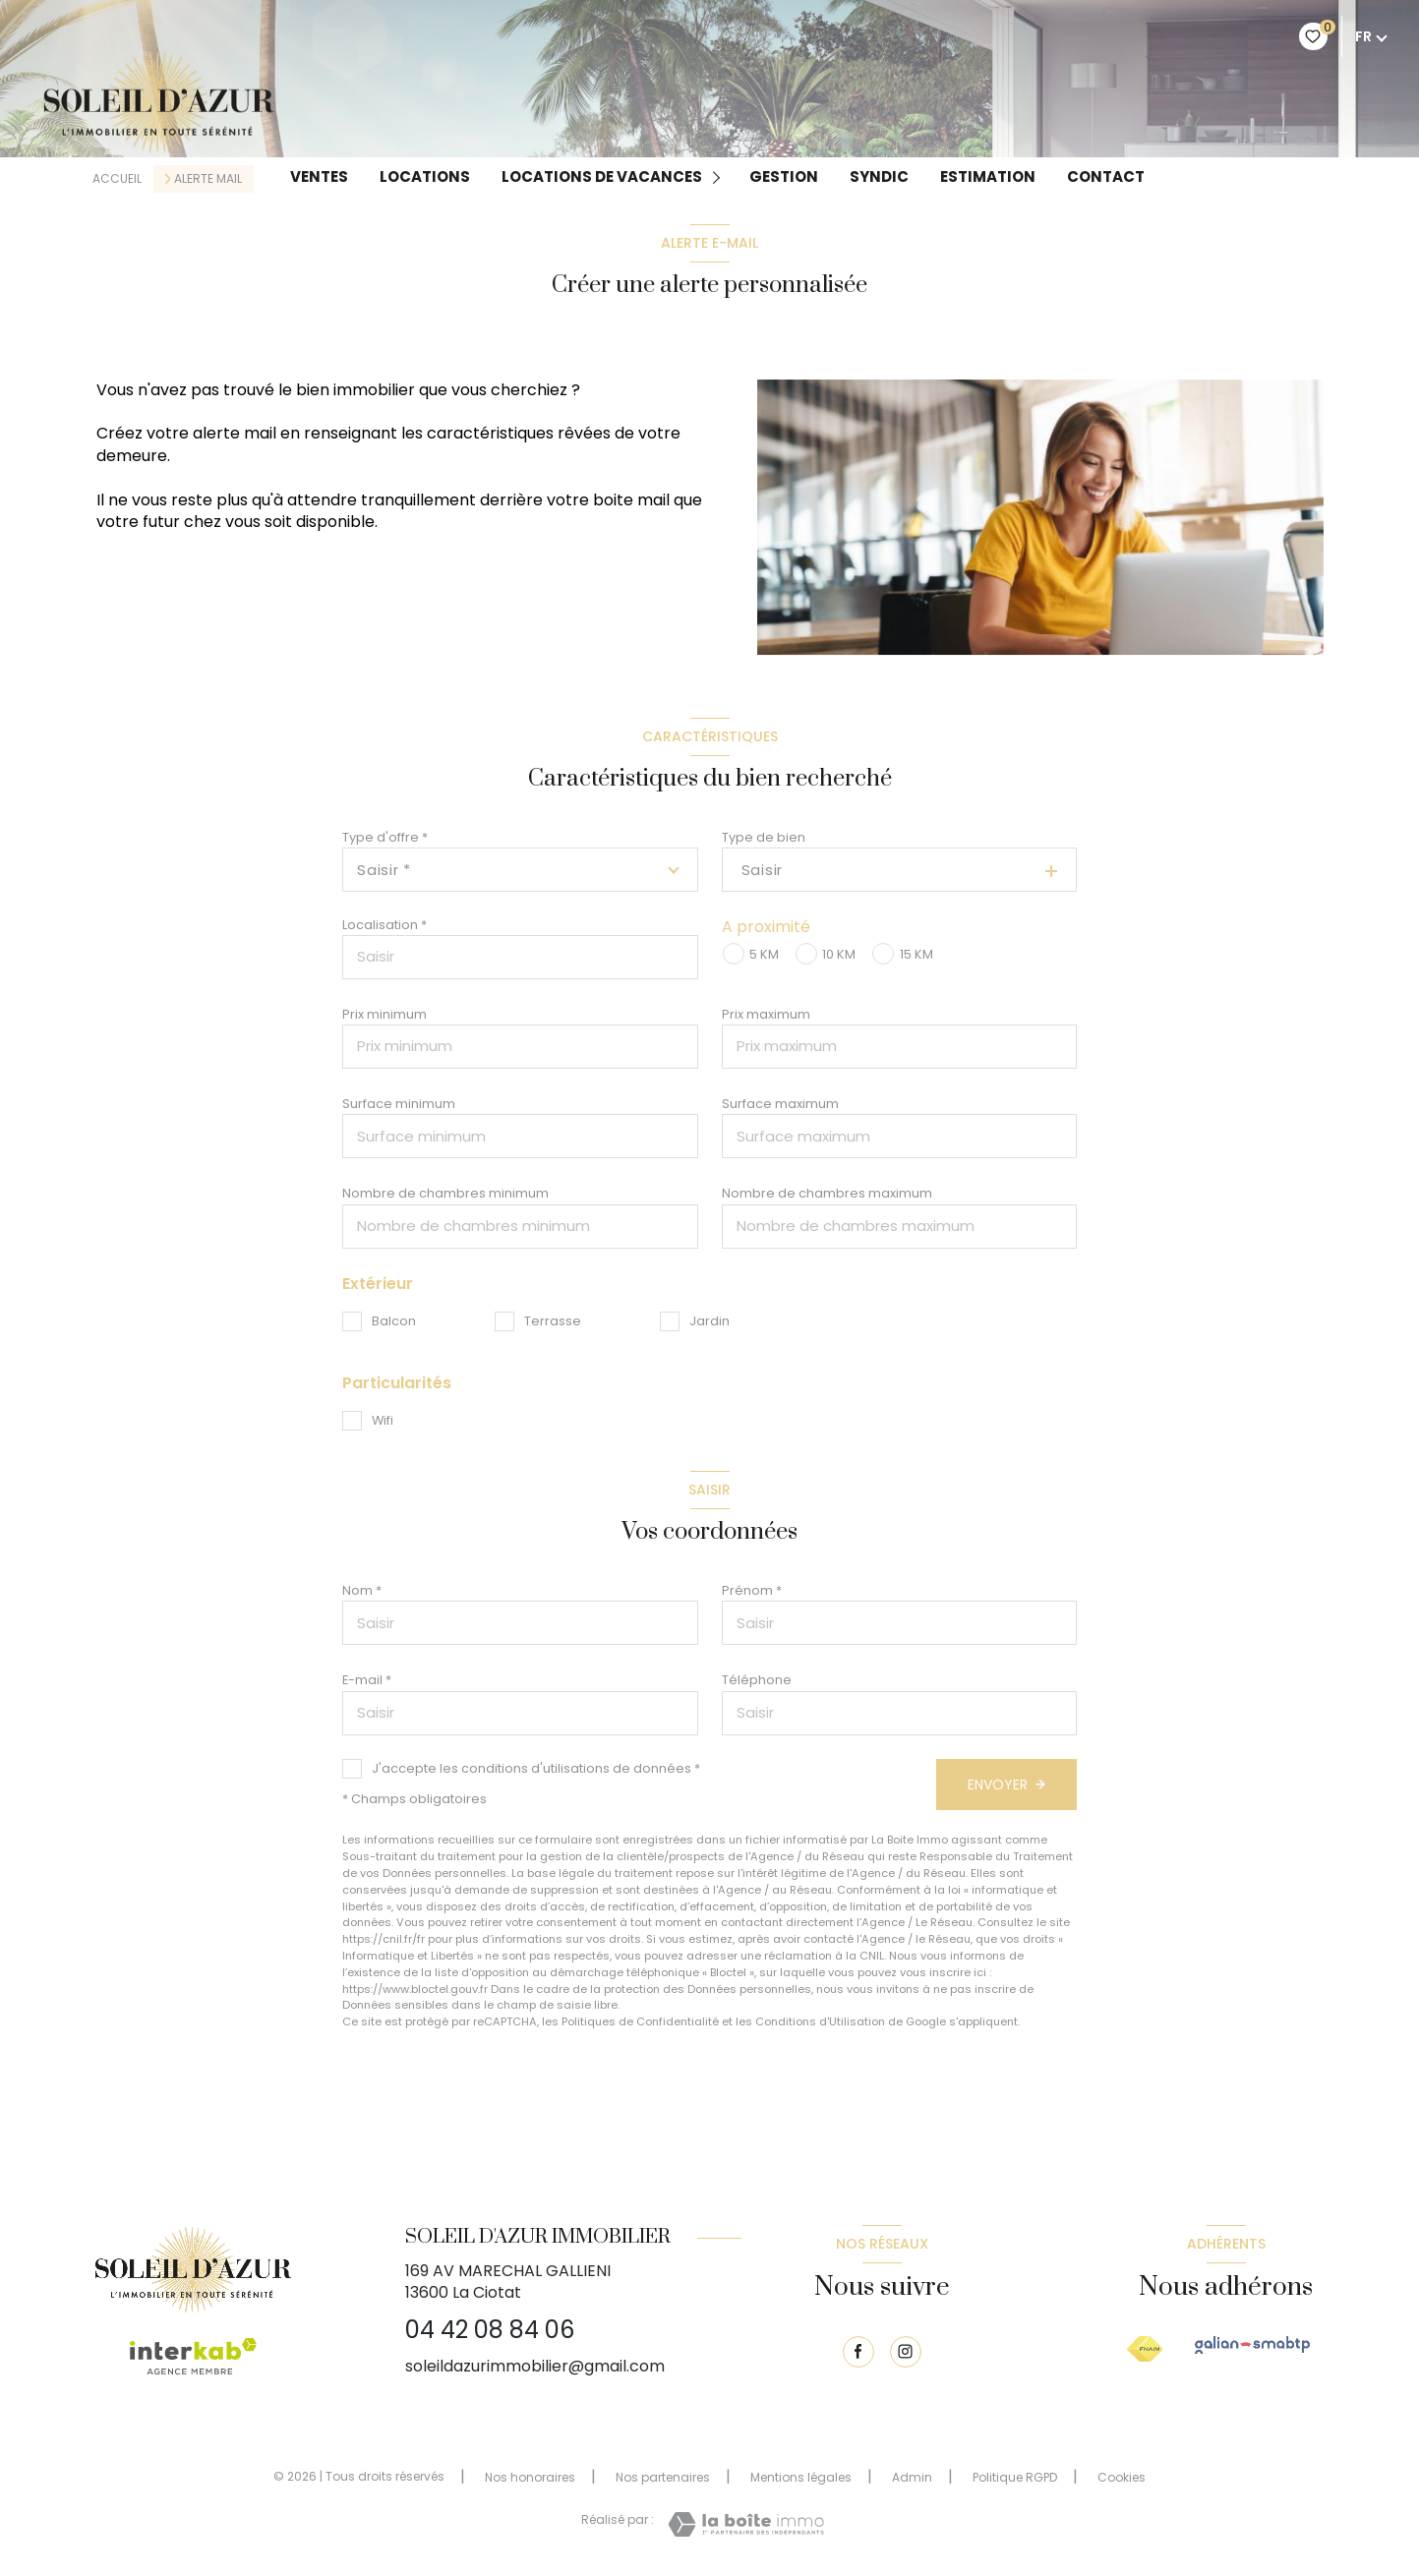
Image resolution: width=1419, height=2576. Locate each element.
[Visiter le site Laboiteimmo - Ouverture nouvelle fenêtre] (746, 2524)
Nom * (362, 1590)
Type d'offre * (385, 837)
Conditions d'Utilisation (820, 2021)
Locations (425, 177)
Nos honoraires (530, 2477)
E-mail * (366, 1679)
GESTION (783, 177)
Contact (1106, 177)
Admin (912, 2477)
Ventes (319, 177)
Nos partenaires (663, 2477)
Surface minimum (398, 1103)
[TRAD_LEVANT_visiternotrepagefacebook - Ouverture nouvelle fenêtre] (858, 2352)
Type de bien (763, 837)
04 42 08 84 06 (489, 2329)
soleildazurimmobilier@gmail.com (535, 2366)
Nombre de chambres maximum (827, 1193)
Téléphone (757, 1679)
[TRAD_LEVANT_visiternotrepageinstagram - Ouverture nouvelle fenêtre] (905, 2352)
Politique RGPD (1015, 2477)
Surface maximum (780, 1103)
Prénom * (752, 1590)
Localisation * (384, 924)
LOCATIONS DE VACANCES (602, 177)
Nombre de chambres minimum (445, 1193)
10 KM (839, 954)
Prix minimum (384, 1014)
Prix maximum (766, 1014)
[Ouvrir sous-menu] (719, 176)
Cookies (1121, 2478)
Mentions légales (801, 2477)
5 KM (764, 954)
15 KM (916, 954)
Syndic (879, 177)
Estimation (987, 177)
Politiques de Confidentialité (640, 2021)
